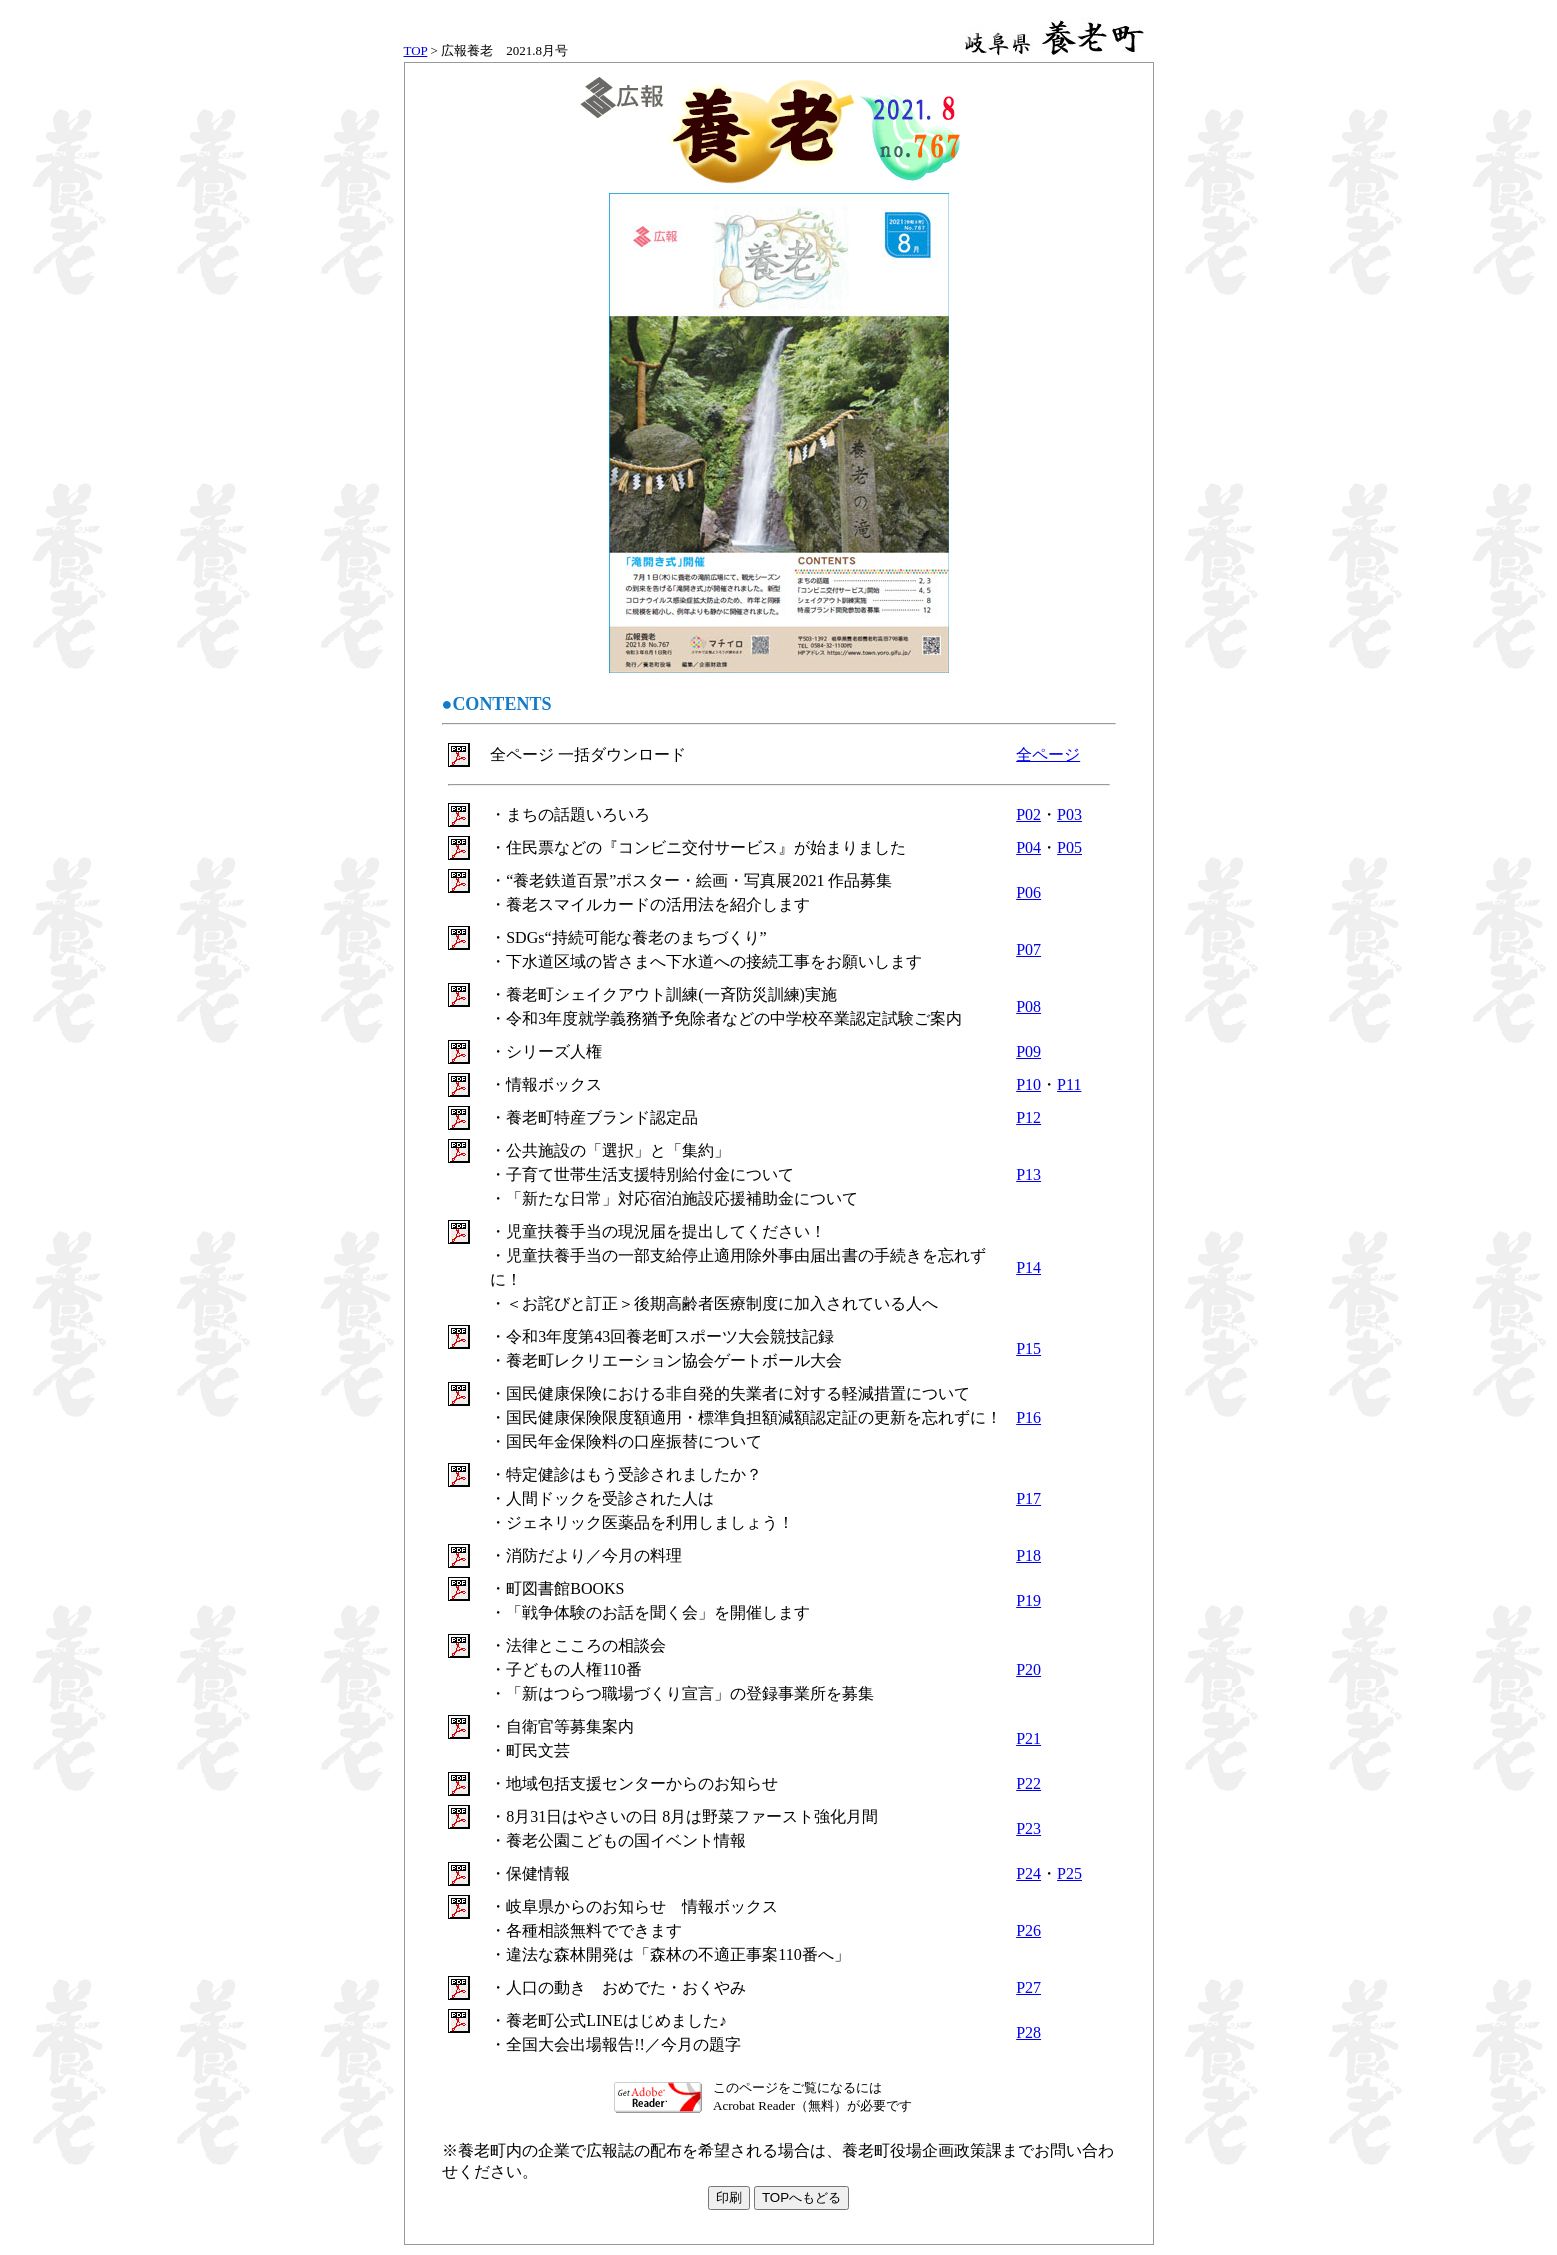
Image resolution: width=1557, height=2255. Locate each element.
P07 (1028, 949)
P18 (1028, 1555)
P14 (1028, 1267)
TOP (416, 50)
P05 (1069, 847)
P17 (1028, 1498)
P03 (1069, 814)
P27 (1028, 1987)
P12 (1028, 1117)
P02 (1028, 814)
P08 (1028, 1006)
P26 (1028, 1930)
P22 (1028, 1783)
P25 (1069, 1873)
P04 (1028, 847)
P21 (1028, 1738)
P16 (1028, 1417)
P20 (1028, 1669)
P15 (1028, 1348)
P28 (1028, 2032)
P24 (1028, 1873)
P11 (1069, 1084)
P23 (1028, 1828)
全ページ (1048, 754)
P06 (1028, 892)
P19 (1028, 1600)
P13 (1028, 1174)
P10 (1028, 1084)
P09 (1028, 1051)
